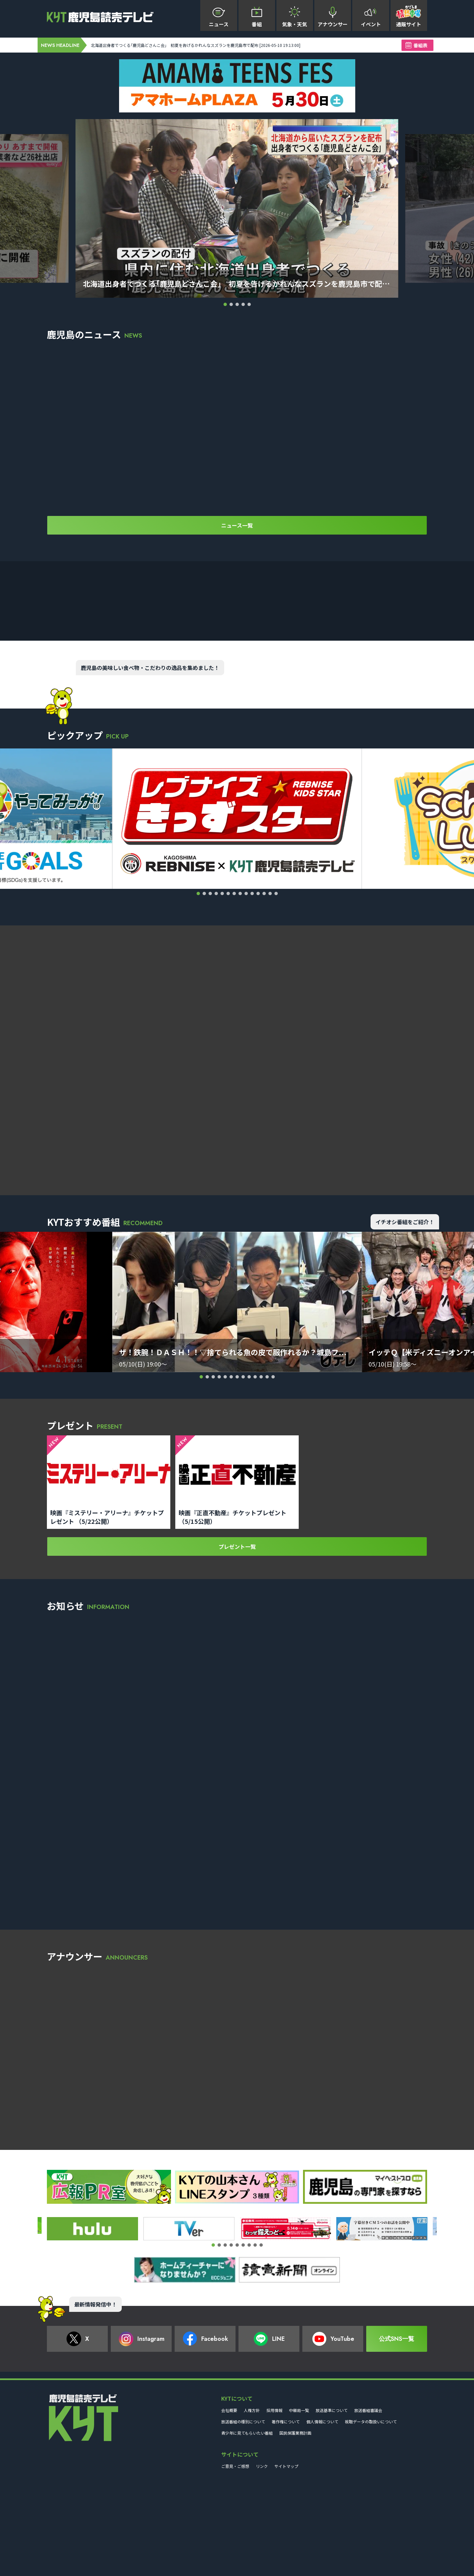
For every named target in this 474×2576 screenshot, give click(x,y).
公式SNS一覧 (396, 2427)
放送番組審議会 (368, 2499)
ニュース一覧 (237, 533)
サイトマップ (286, 2555)
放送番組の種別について (243, 2510)
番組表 (420, 45)
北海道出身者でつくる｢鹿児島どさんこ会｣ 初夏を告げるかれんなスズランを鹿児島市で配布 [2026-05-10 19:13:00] (230, 45)
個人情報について (322, 2510)
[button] (225, 304)
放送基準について (332, 2499)
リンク (262, 2555)
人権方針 (252, 2499)
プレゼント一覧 (237, 1641)
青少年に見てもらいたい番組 (247, 2521)
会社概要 (229, 2499)
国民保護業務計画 (295, 2521)
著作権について (286, 2510)
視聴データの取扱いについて (371, 2510)
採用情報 (274, 2499)
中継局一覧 (299, 2499)
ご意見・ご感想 (235, 2555)
